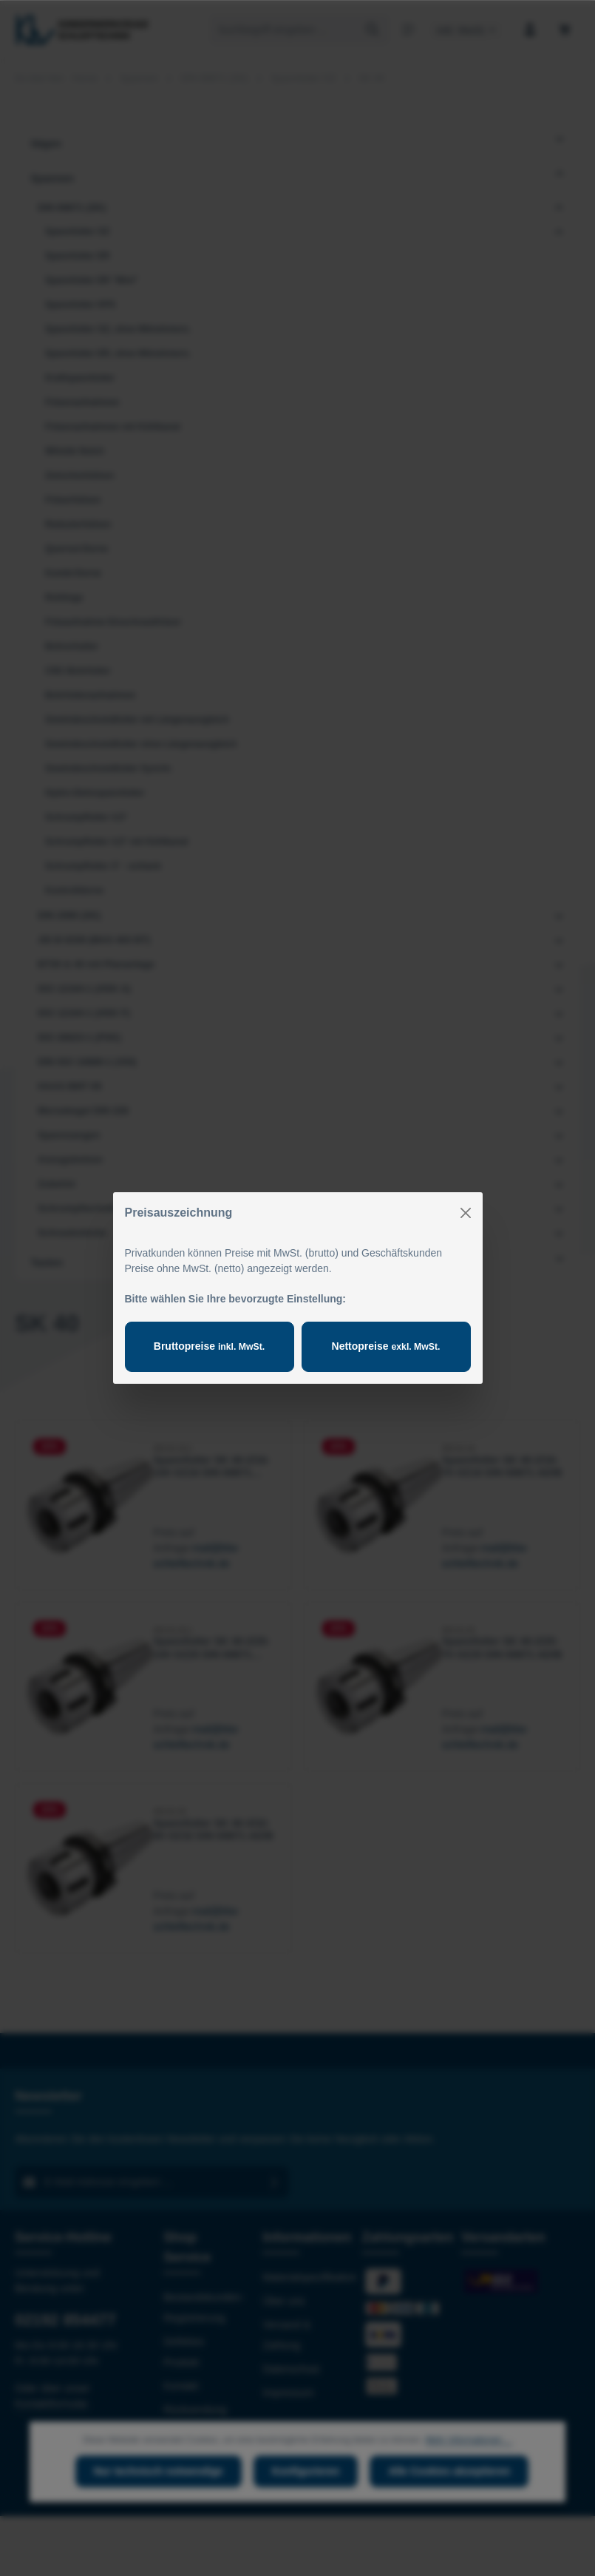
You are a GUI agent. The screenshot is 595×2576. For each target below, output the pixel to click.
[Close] (466, 1213)
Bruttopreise (209, 1346)
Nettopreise (386, 1346)
